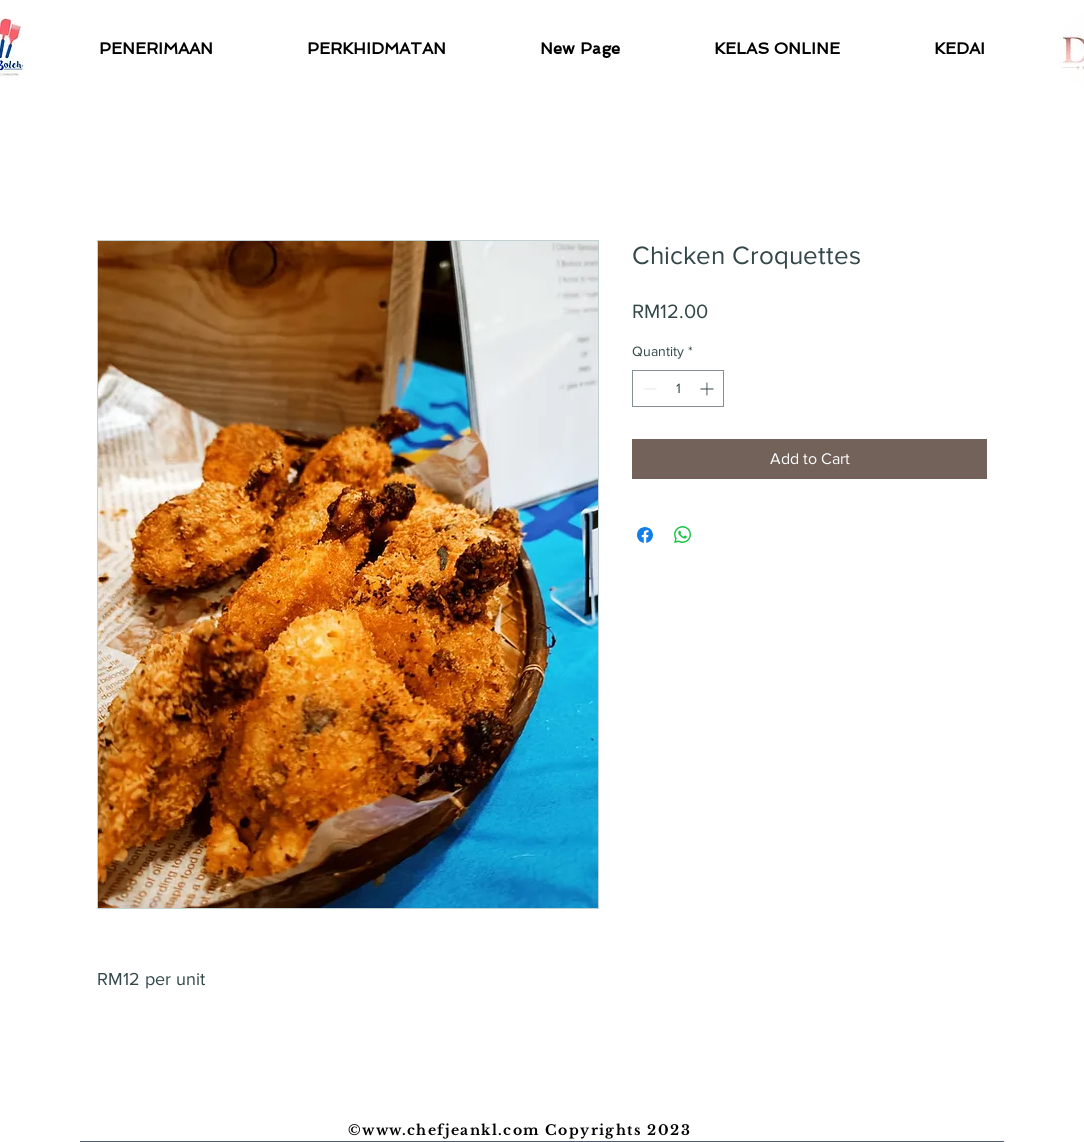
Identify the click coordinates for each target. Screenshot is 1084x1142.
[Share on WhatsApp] (683, 535)
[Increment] (708, 388)
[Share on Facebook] (645, 535)
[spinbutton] (678, 388)
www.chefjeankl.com (450, 1130)
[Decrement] (647, 388)
